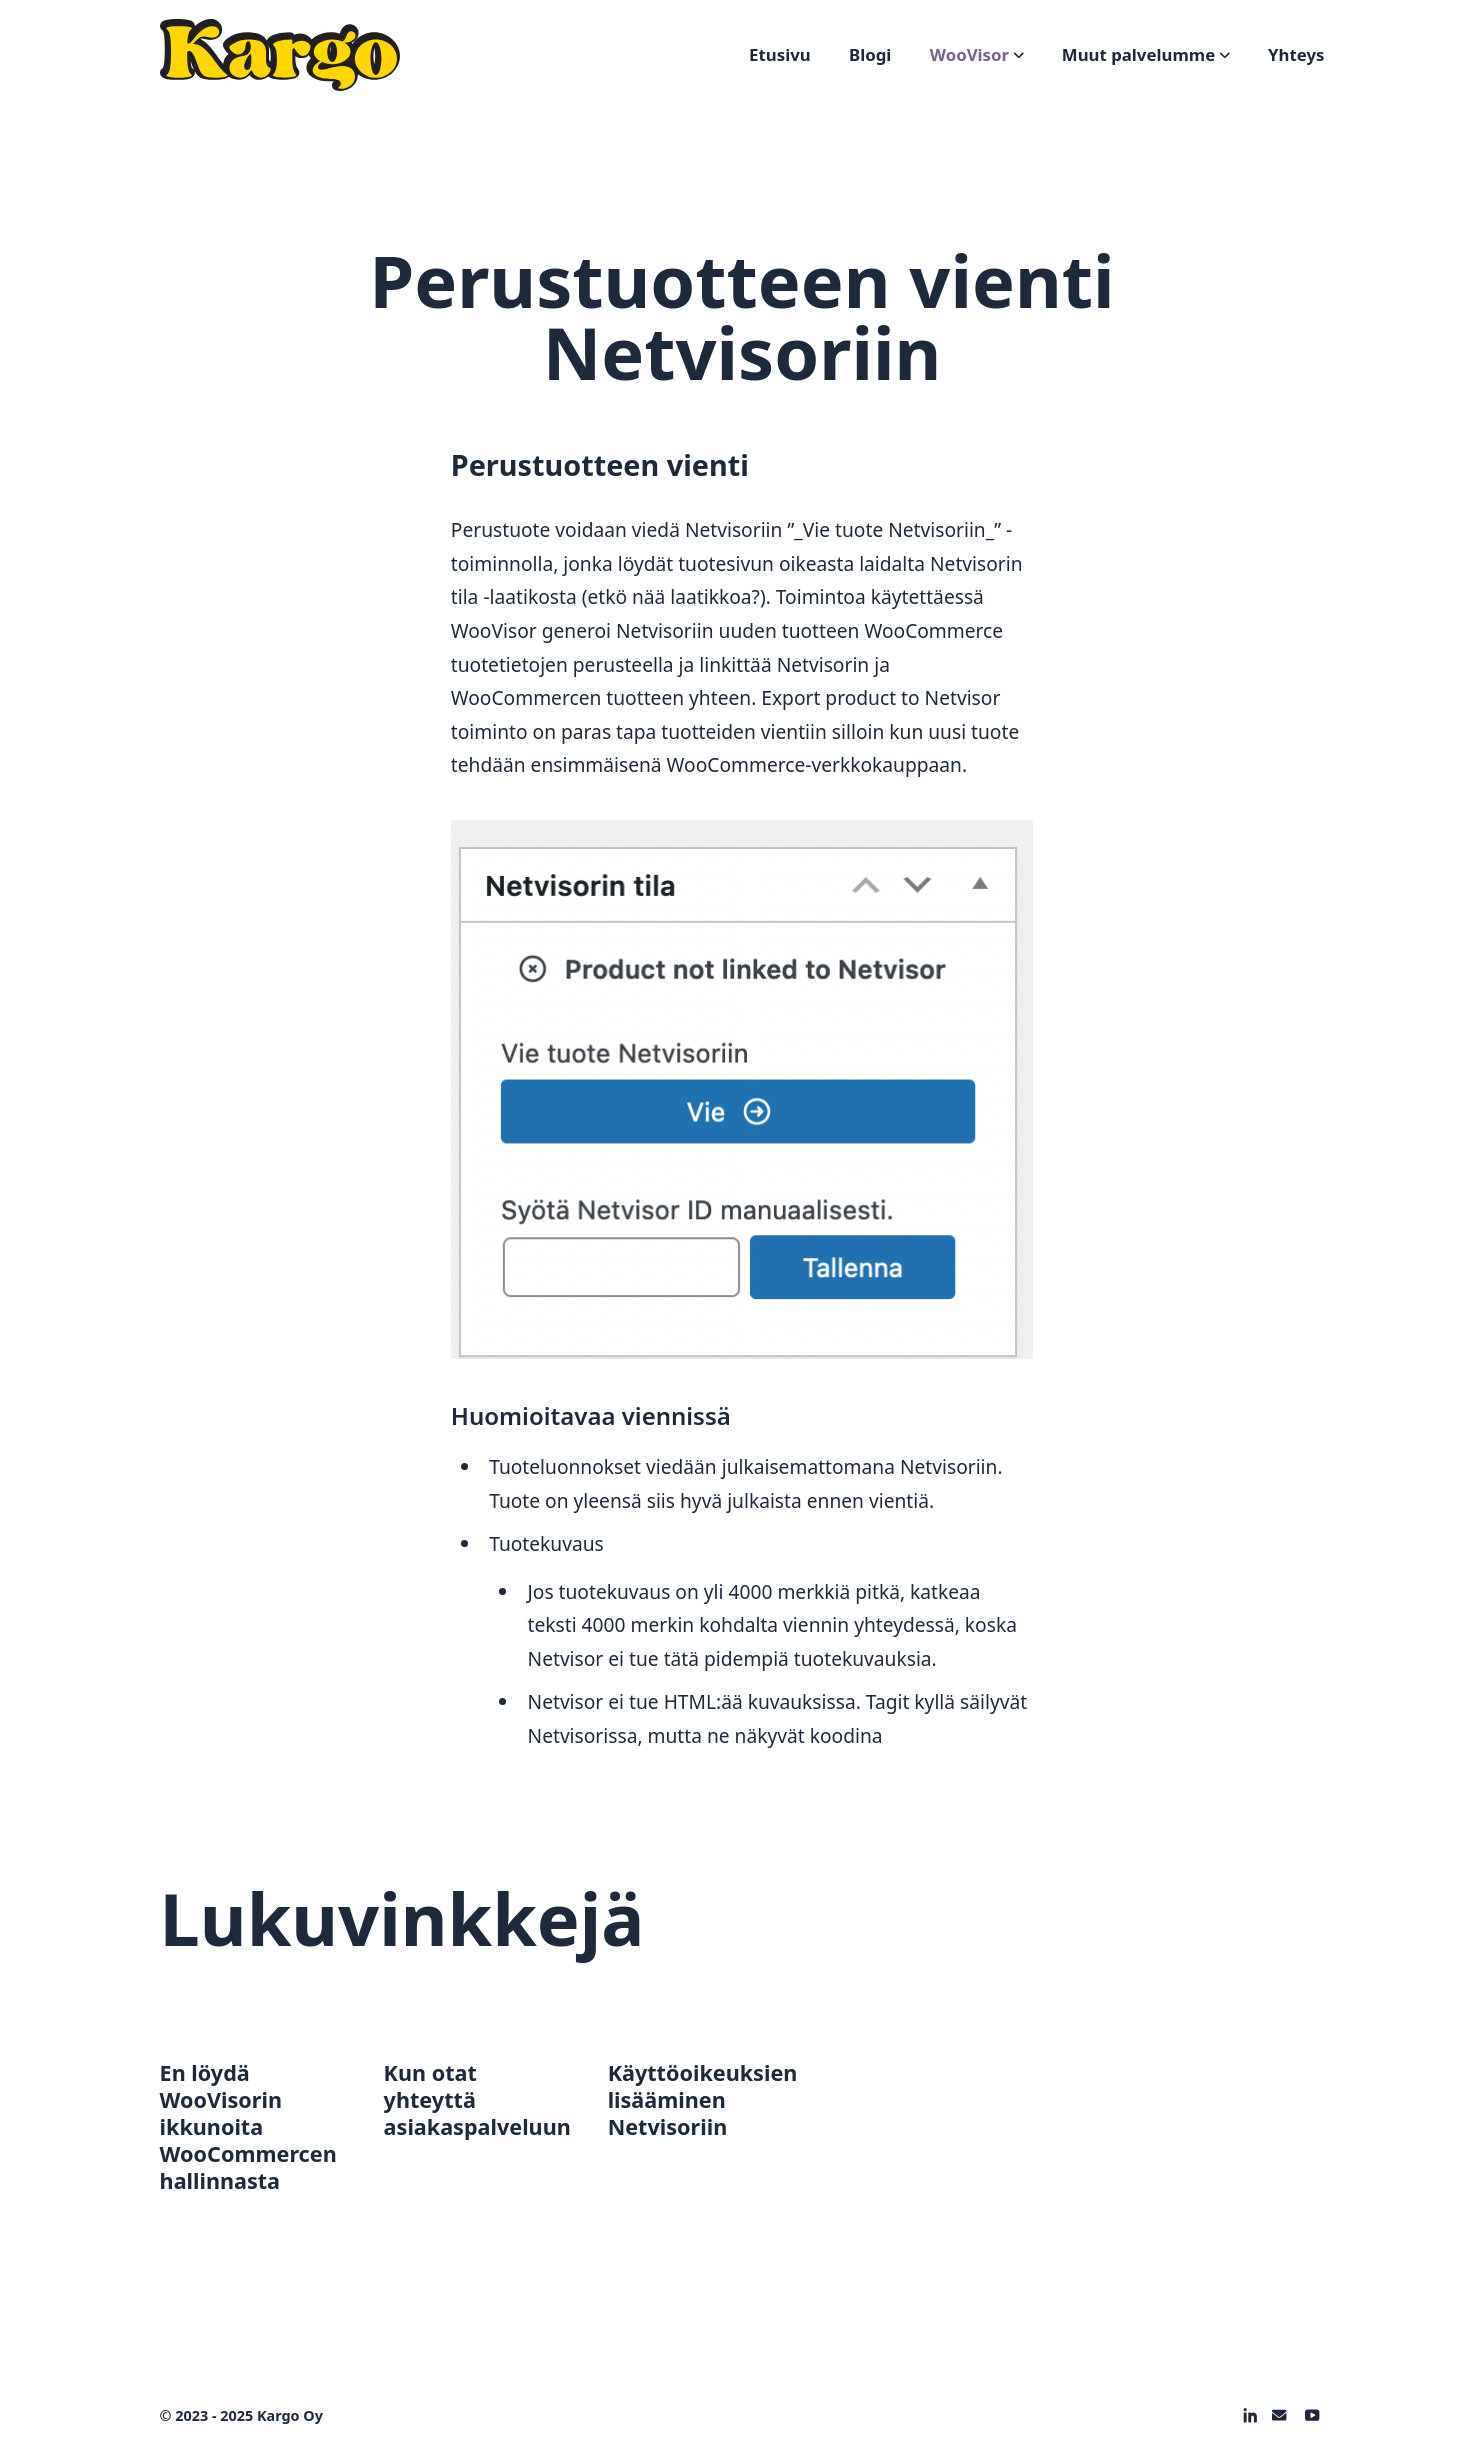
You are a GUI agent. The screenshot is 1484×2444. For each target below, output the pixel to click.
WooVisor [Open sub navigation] (977, 54)
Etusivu (780, 54)
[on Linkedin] (1250, 2415)
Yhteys (1296, 54)
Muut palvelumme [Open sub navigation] (1146, 54)
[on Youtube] (1312, 2415)
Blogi (870, 54)
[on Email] (1279, 2415)
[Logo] (279, 55)
